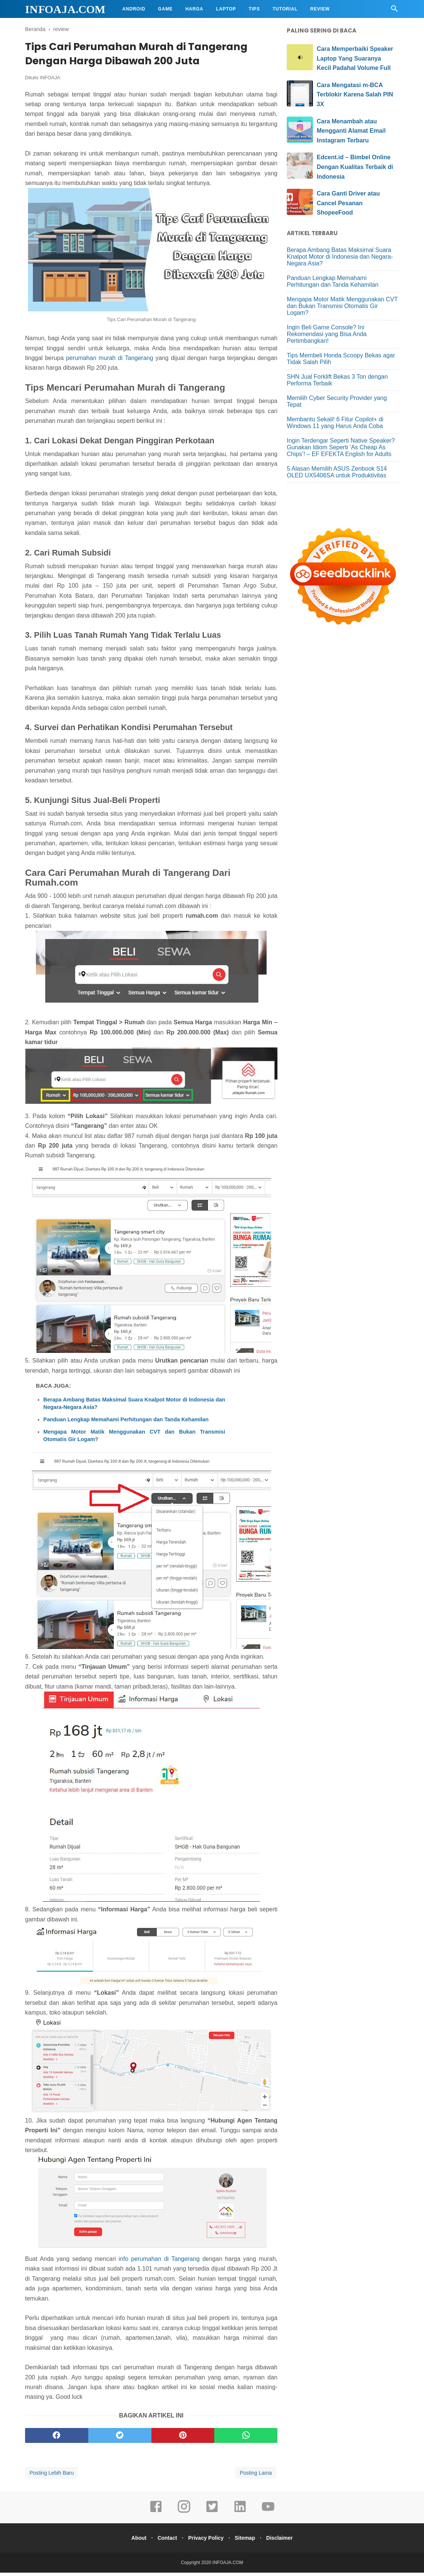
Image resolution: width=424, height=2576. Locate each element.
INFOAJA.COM (65, 9)
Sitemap (248, 2541)
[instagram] (183, 2515)
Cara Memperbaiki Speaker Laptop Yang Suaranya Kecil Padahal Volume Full (355, 58)
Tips (254, 9)
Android (133, 9)
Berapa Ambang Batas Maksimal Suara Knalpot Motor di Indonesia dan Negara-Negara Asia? (134, 1406)
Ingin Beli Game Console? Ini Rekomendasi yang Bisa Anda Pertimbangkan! (326, 334)
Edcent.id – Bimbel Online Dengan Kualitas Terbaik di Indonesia (355, 166)
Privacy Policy (206, 2541)
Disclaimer (285, 2541)
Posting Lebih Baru (52, 2476)
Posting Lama (256, 2476)
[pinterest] (183, 2438)
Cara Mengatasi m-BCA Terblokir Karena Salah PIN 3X (355, 94)
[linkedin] (240, 2515)
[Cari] (394, 11)
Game (165, 9)
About (132, 2541)
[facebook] (56, 2438)
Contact (164, 2541)
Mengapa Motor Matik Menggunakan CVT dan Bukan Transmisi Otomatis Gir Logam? (134, 1438)
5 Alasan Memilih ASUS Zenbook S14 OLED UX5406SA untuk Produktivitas (337, 471)
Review (320, 9)
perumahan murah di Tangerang (109, 361)
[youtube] (268, 2515)
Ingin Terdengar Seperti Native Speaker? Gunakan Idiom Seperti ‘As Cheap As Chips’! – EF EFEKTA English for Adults (341, 447)
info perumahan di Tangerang (159, 2262)
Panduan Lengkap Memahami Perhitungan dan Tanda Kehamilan (126, 1422)
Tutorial (285, 9)
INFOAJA (50, 81)
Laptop (226, 9)
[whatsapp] (245, 2438)
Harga (194, 9)
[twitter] (119, 2438)
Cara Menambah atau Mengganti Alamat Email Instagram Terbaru (351, 131)
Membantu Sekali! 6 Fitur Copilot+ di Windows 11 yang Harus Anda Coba (335, 422)
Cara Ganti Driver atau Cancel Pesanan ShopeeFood (348, 203)
